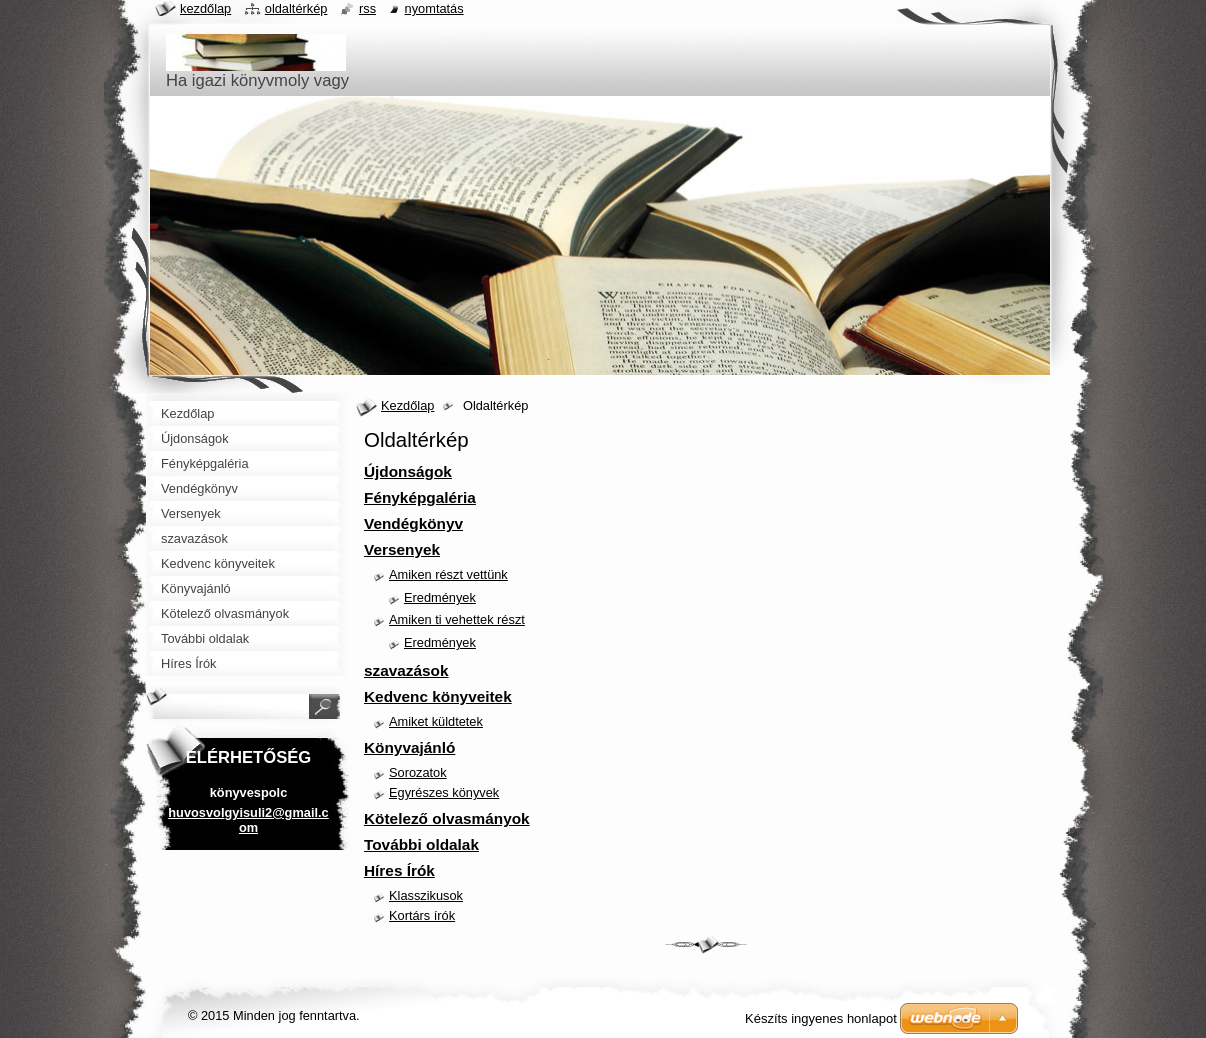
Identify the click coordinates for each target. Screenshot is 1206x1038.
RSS (367, 8)
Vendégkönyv (413, 523)
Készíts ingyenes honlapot (821, 1018)
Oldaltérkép (296, 8)
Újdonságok (408, 471)
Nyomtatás (434, 8)
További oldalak (421, 844)
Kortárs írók (422, 915)
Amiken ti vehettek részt (457, 619)
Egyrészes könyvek (444, 792)
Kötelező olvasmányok (447, 818)
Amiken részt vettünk (448, 574)
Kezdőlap (407, 405)
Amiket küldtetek (436, 721)
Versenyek (402, 549)
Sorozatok (418, 772)
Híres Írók (399, 870)
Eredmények (440, 597)
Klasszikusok (426, 895)
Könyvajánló (409, 747)
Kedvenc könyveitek (438, 696)
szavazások (406, 670)
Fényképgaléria (420, 497)
